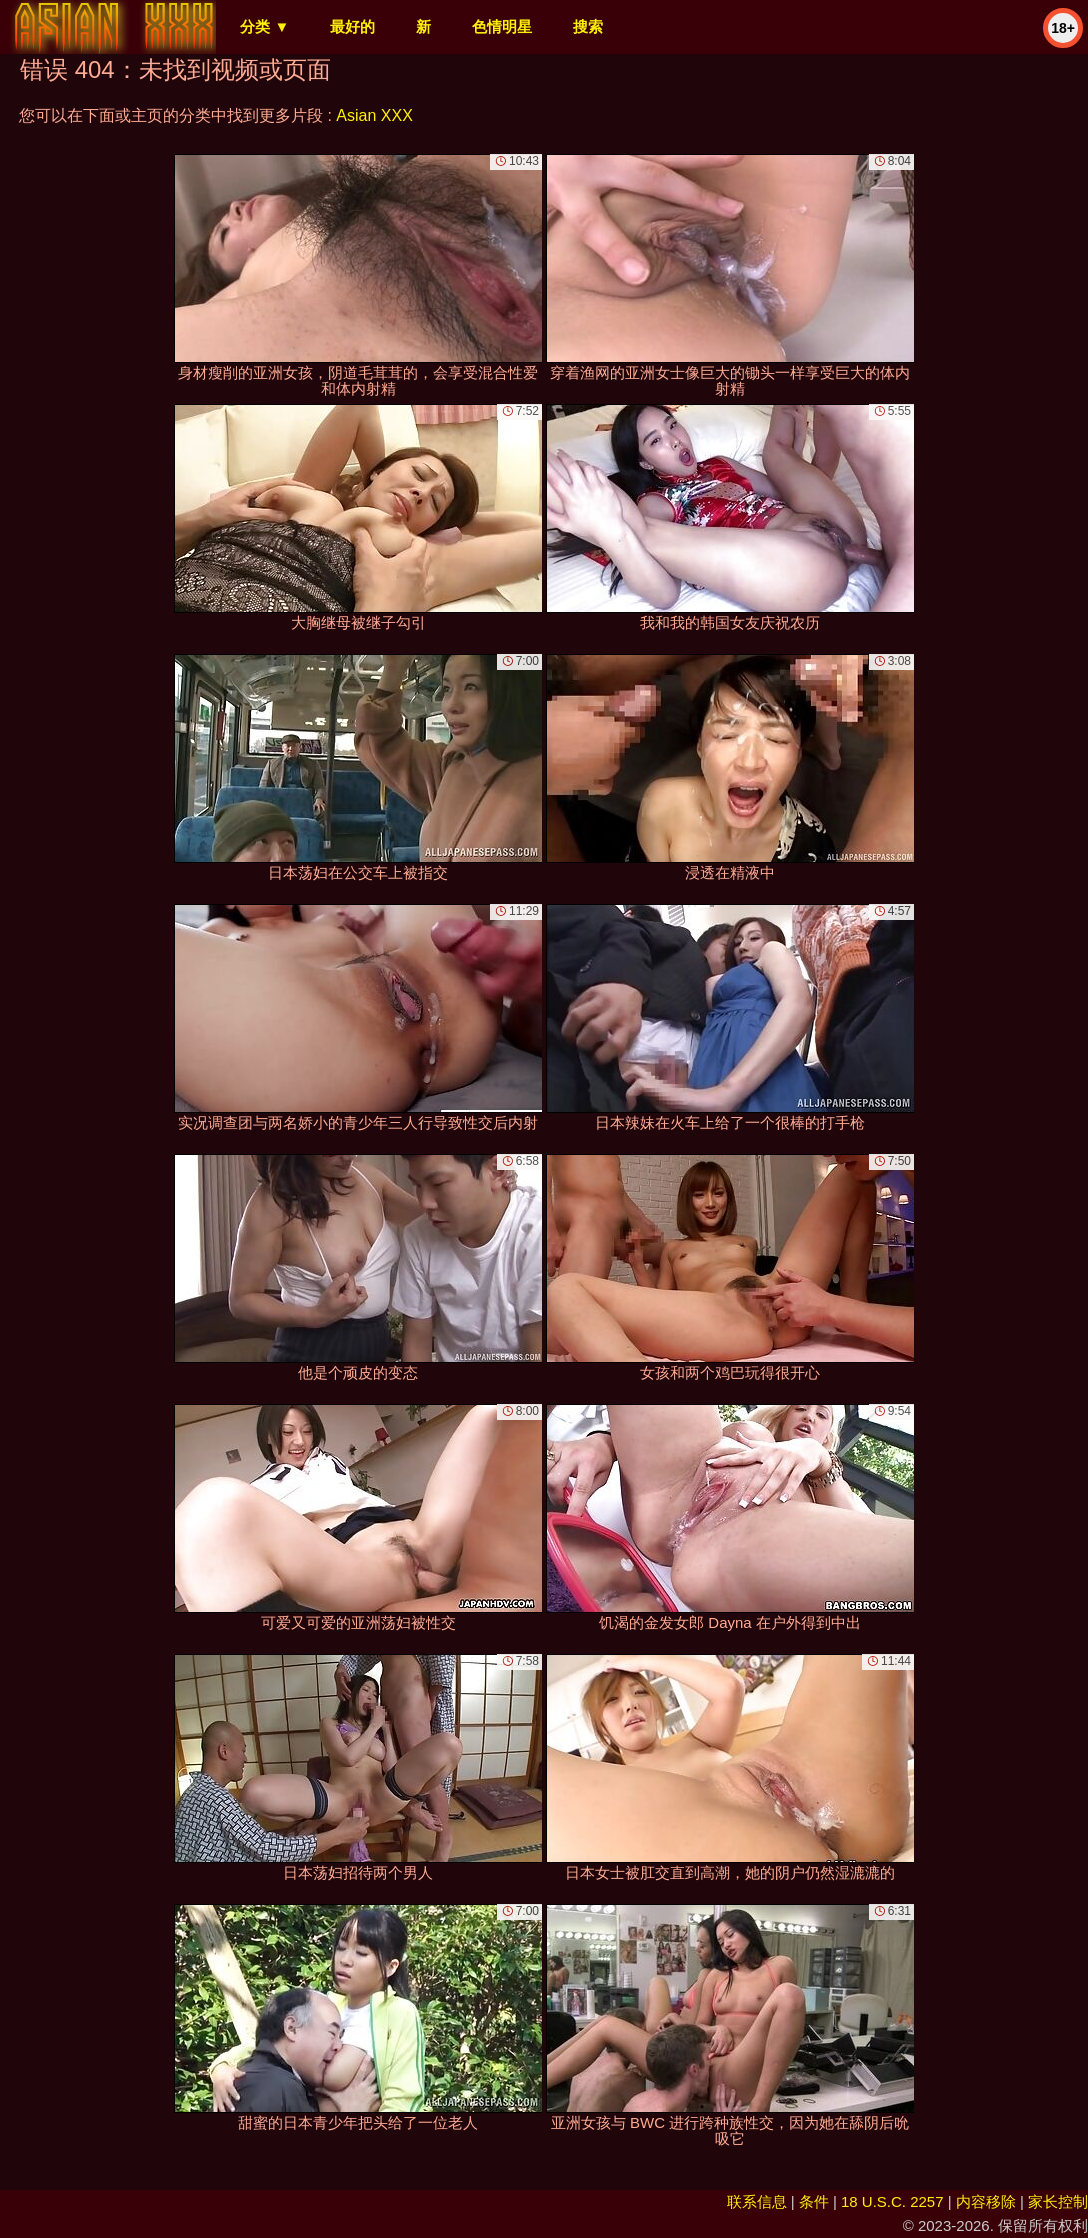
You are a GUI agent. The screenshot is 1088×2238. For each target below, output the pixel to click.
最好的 (352, 26)
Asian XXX (374, 115)
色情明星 (502, 26)
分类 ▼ (264, 26)
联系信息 (757, 2201)
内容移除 (986, 2201)
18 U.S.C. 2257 (892, 2201)
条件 (814, 2201)
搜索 (588, 26)
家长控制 (1058, 2201)
